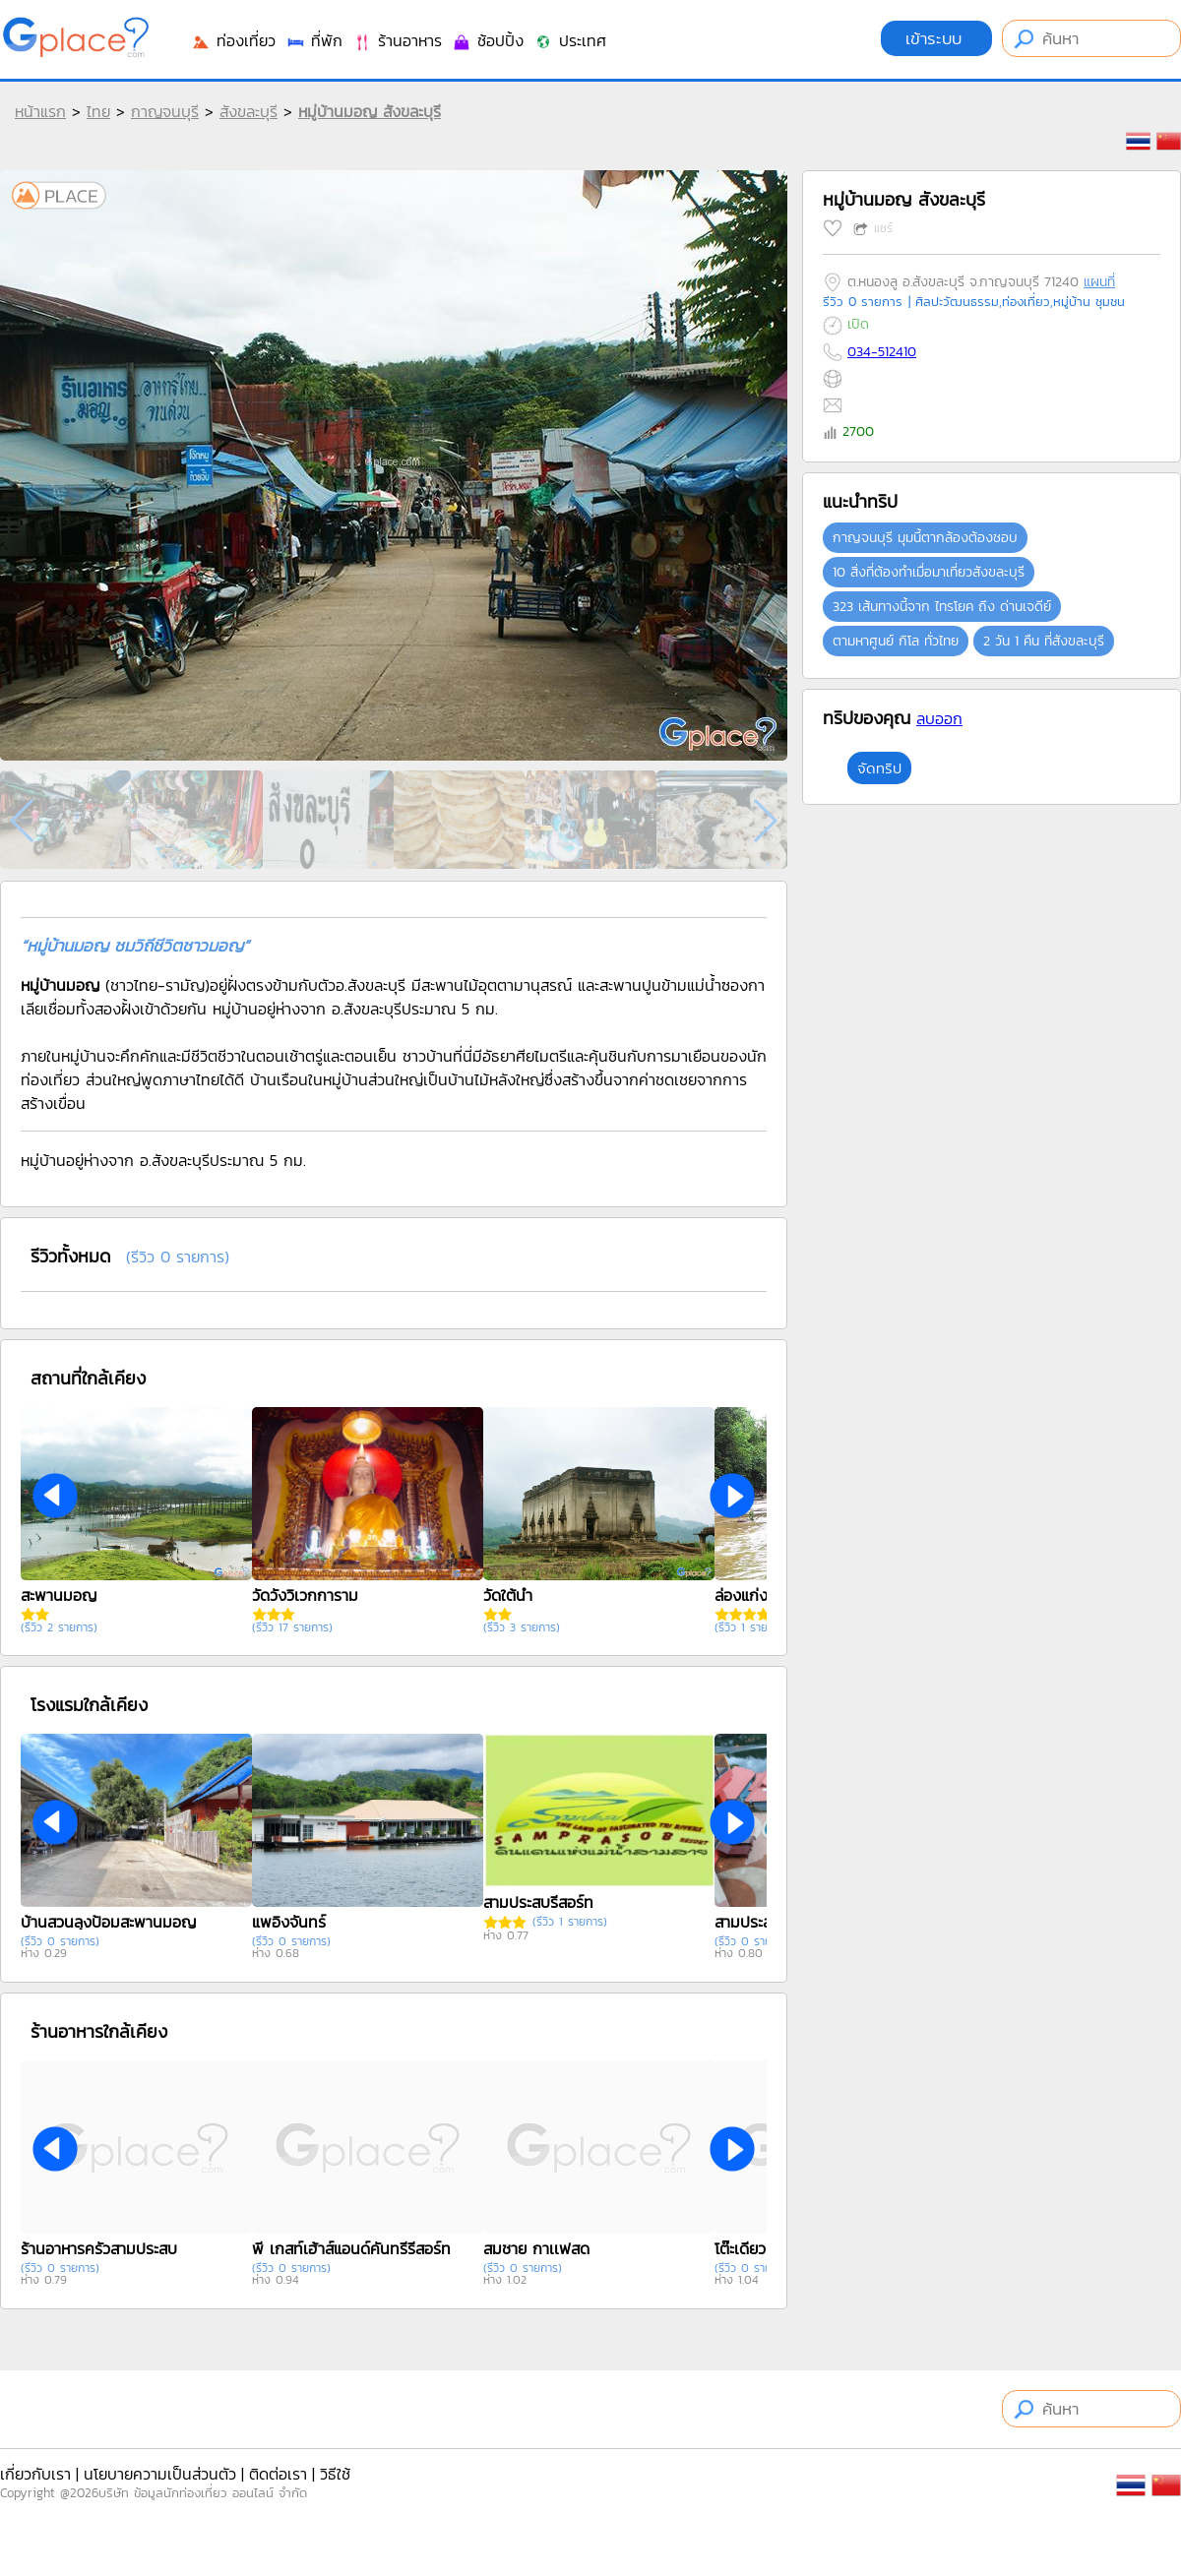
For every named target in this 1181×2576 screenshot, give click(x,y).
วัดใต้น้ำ (507, 1595)
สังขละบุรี (248, 111)
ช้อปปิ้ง (488, 40)
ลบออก (939, 718)
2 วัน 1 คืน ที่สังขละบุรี (1043, 641)
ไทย (98, 111)
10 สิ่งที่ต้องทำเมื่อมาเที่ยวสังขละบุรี (929, 572)
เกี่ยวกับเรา (35, 2473)
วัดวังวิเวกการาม (305, 1595)
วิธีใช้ (335, 2473)
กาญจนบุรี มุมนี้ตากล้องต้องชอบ (925, 537)
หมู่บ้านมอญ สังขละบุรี (369, 111)
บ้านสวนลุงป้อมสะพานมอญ (108, 1922)
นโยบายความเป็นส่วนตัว (160, 2473)
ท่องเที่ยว (233, 40)
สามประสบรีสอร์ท (538, 1902)
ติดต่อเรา (278, 2473)
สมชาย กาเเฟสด (536, 2248)
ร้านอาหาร (397, 40)
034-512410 (881, 351)
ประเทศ (569, 40)
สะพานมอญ (58, 1595)
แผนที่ (1099, 282)
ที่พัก (313, 40)
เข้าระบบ (936, 38)
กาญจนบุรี (165, 111)
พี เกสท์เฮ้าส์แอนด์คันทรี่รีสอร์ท (351, 2248)
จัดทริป (879, 768)
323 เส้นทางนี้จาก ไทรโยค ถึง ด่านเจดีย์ (942, 606)
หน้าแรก (40, 111)
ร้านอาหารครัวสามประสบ (99, 2248)
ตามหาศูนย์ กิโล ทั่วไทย (896, 641)
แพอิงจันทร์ (289, 1922)
